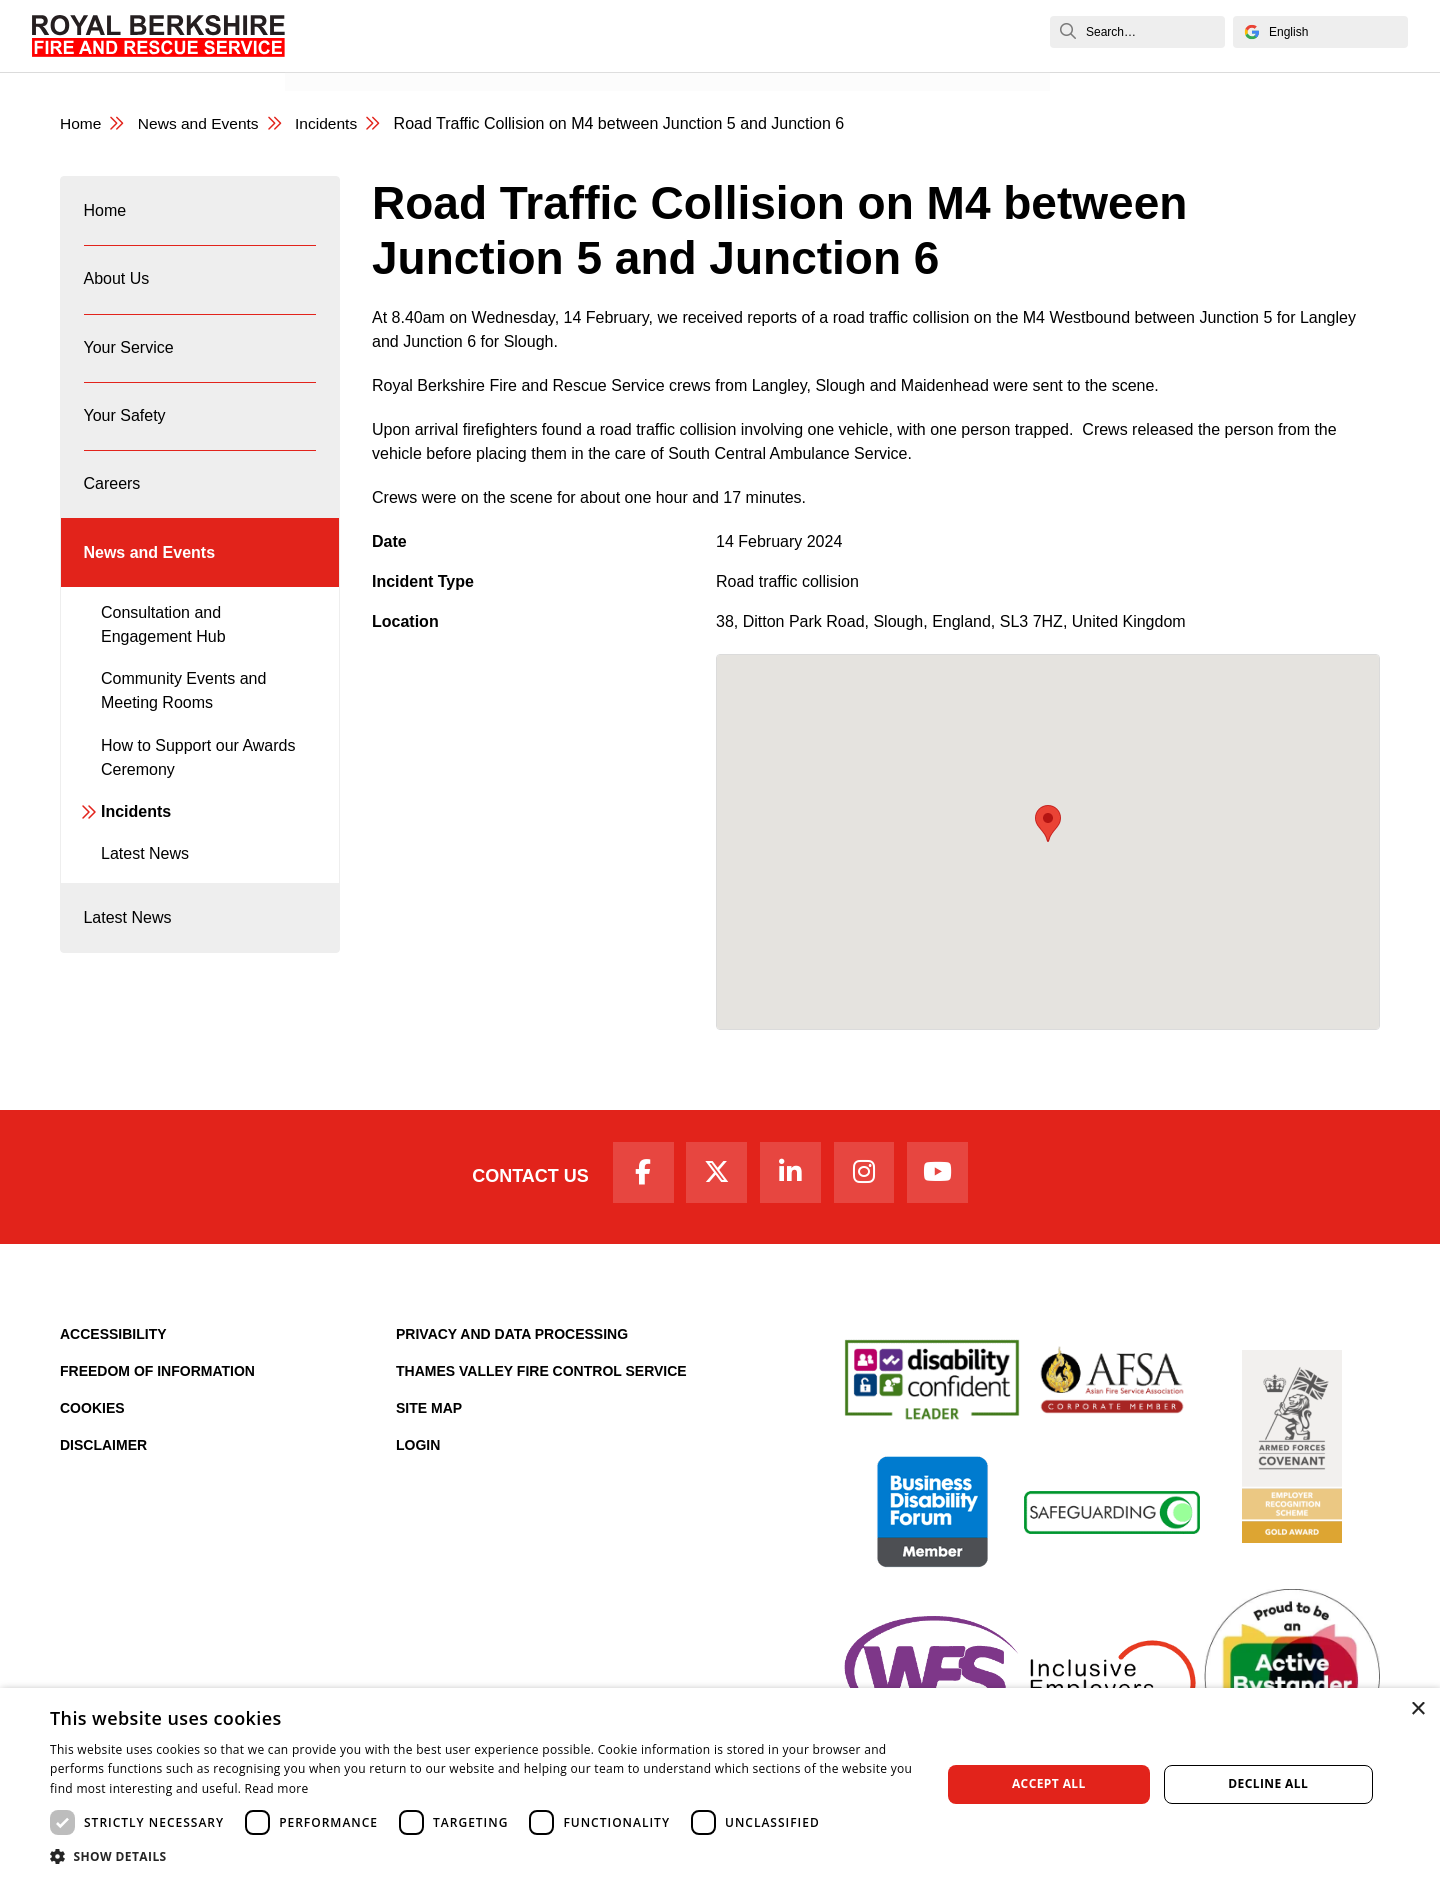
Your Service (129, 357)
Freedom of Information (157, 1375)
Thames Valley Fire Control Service (541, 1375)
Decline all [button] (1268, 1783)
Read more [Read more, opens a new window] (277, 1788)
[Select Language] (1320, 32)
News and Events (364, 57)
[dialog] (720, 1784)
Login (418, 1449)
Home (81, 124)
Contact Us (522, 1179)
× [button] (1417, 1709)
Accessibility (113, 1338)
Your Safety (125, 429)
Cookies (92, 1412)
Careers (112, 501)
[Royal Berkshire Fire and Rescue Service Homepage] (158, 35)
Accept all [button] (1049, 1783)
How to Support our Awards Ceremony (198, 780)
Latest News (145, 877)
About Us (117, 285)
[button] (482, 1856)
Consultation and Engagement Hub (163, 647)
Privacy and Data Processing (512, 1338)
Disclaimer (103, 1449)
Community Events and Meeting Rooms (183, 714)
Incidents (332, 124)
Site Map (429, 1412)
